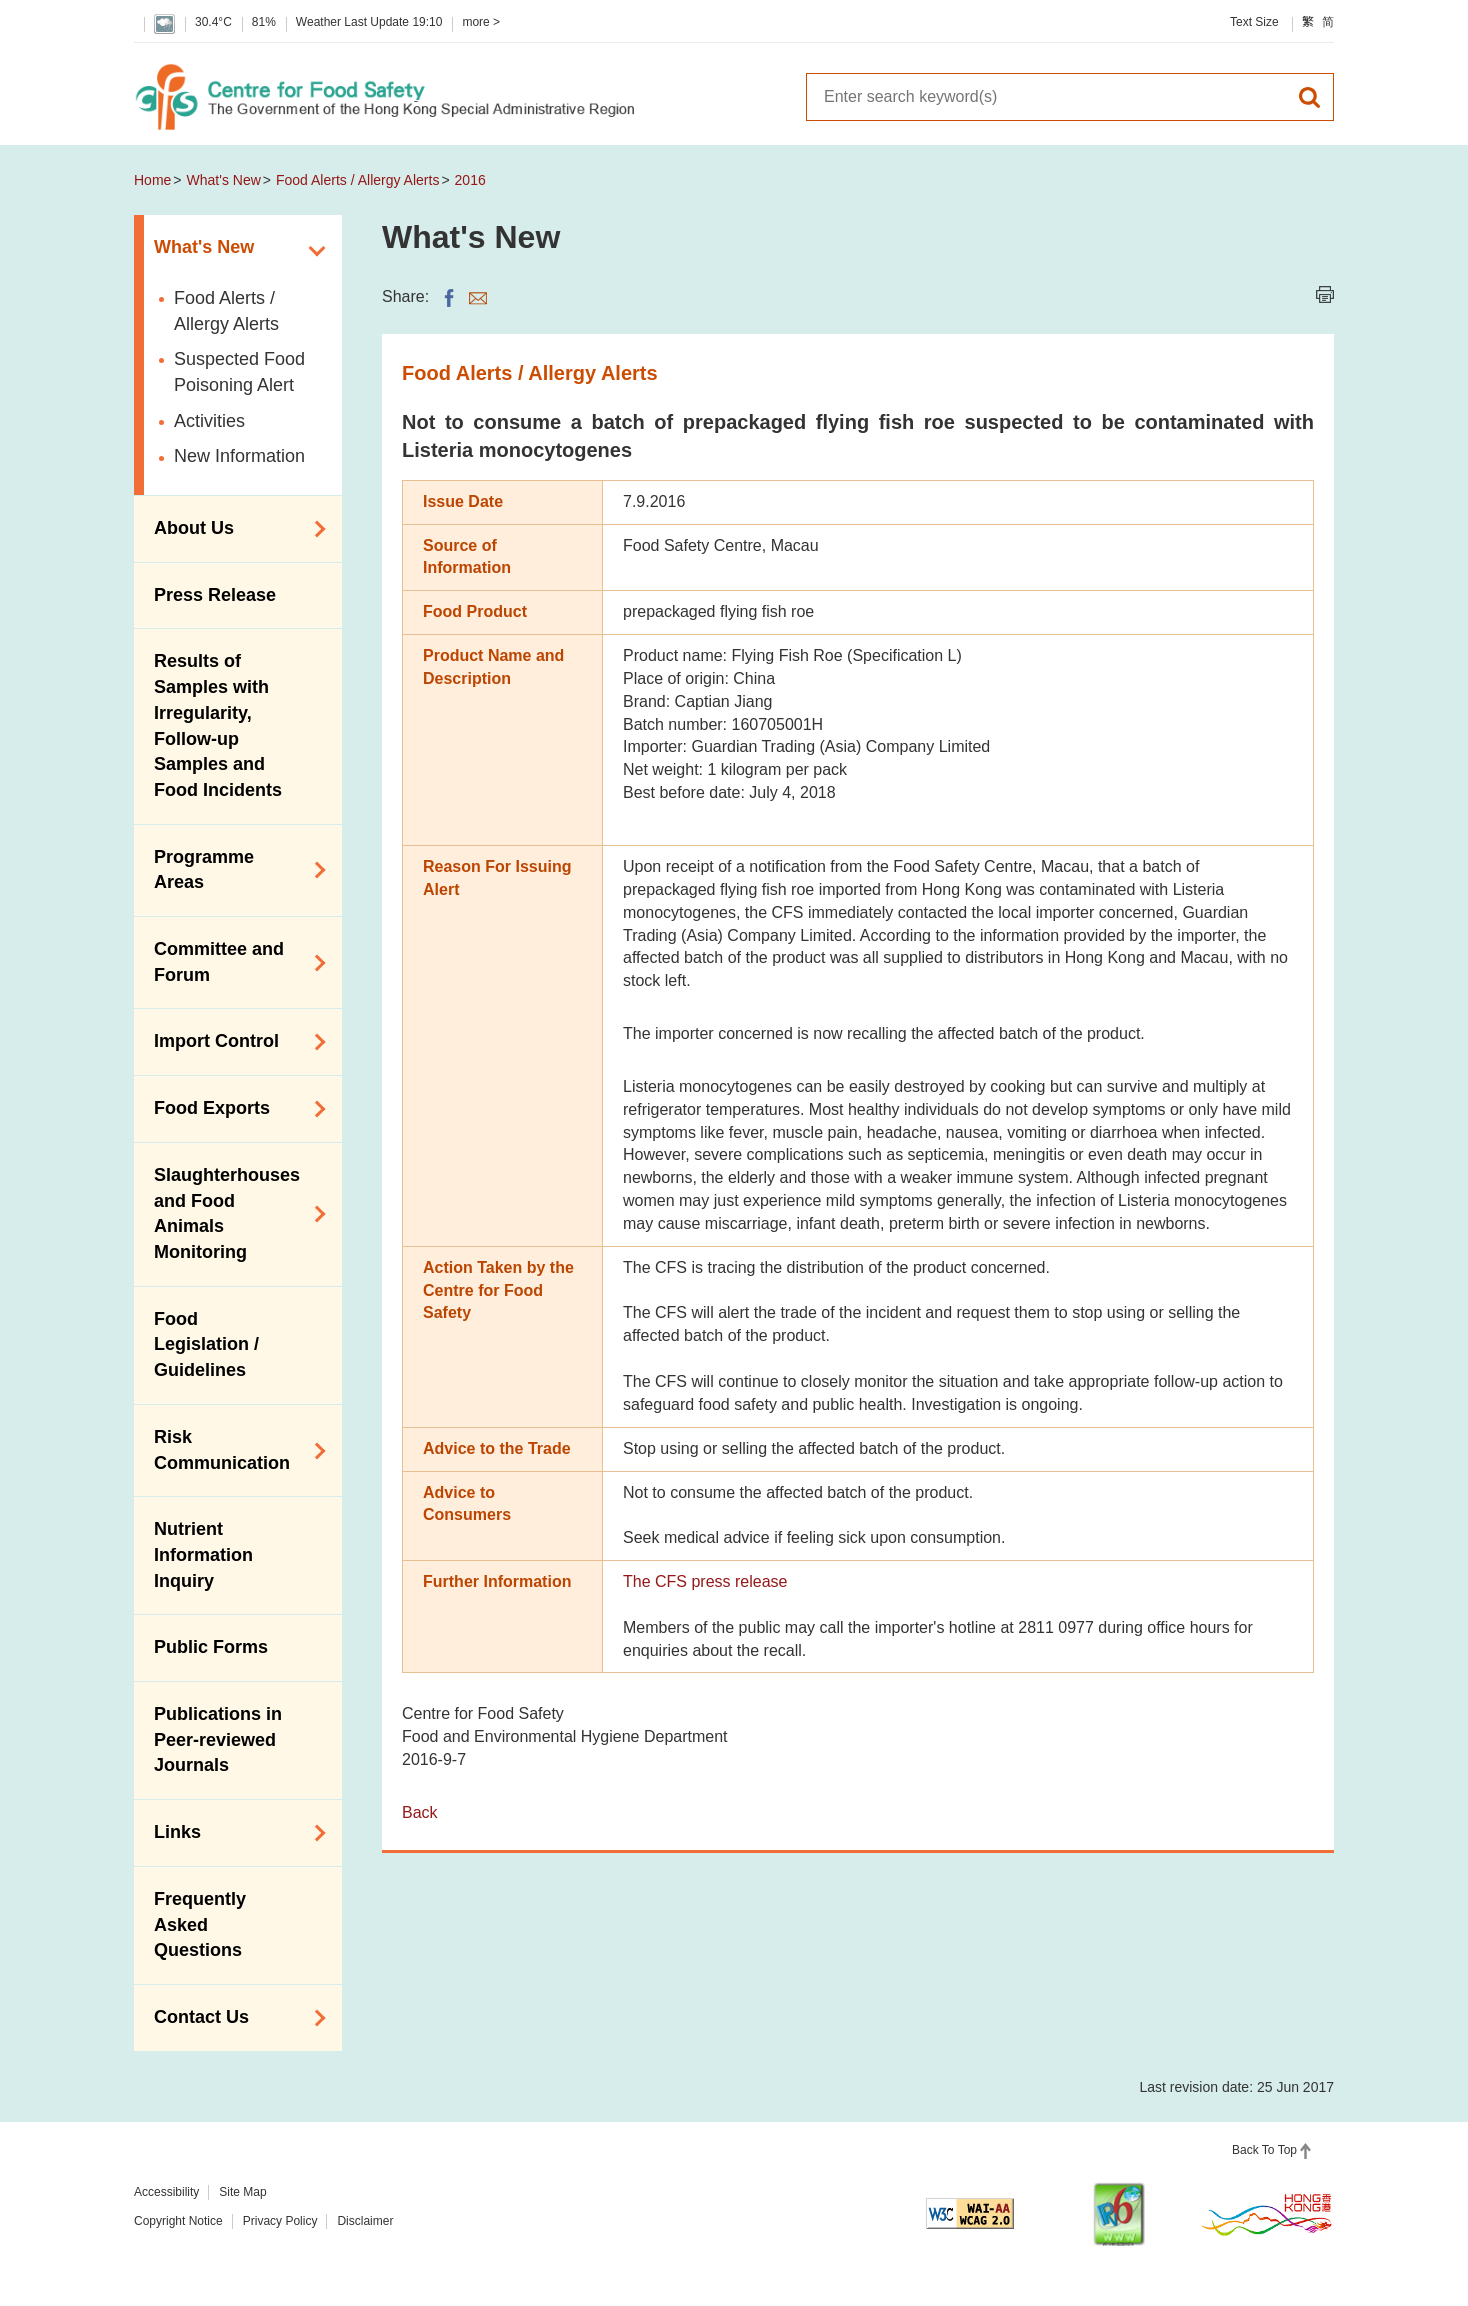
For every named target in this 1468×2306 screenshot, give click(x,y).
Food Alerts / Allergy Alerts (357, 180)
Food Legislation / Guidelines (206, 1344)
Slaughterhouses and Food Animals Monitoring (233, 1213)
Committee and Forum (233, 962)
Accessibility (166, 2192)
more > (481, 22)
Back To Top (1264, 2150)
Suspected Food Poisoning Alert (239, 372)
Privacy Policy (280, 2221)
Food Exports (233, 1109)
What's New (224, 180)
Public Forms (211, 1647)
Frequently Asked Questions (200, 1924)
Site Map (242, 2192)
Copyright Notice (178, 2221)
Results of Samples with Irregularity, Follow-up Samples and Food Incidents (218, 725)
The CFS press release (705, 1581)
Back (420, 1812)
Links (233, 1833)
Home (152, 180)
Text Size (1254, 22)
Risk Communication (233, 1450)
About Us (233, 529)
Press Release (215, 595)
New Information (239, 456)
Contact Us (233, 2018)
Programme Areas (233, 870)
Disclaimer (365, 2221)
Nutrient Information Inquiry (203, 1554)
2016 (470, 180)
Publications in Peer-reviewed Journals (218, 1739)
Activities (209, 421)
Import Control (233, 1042)
